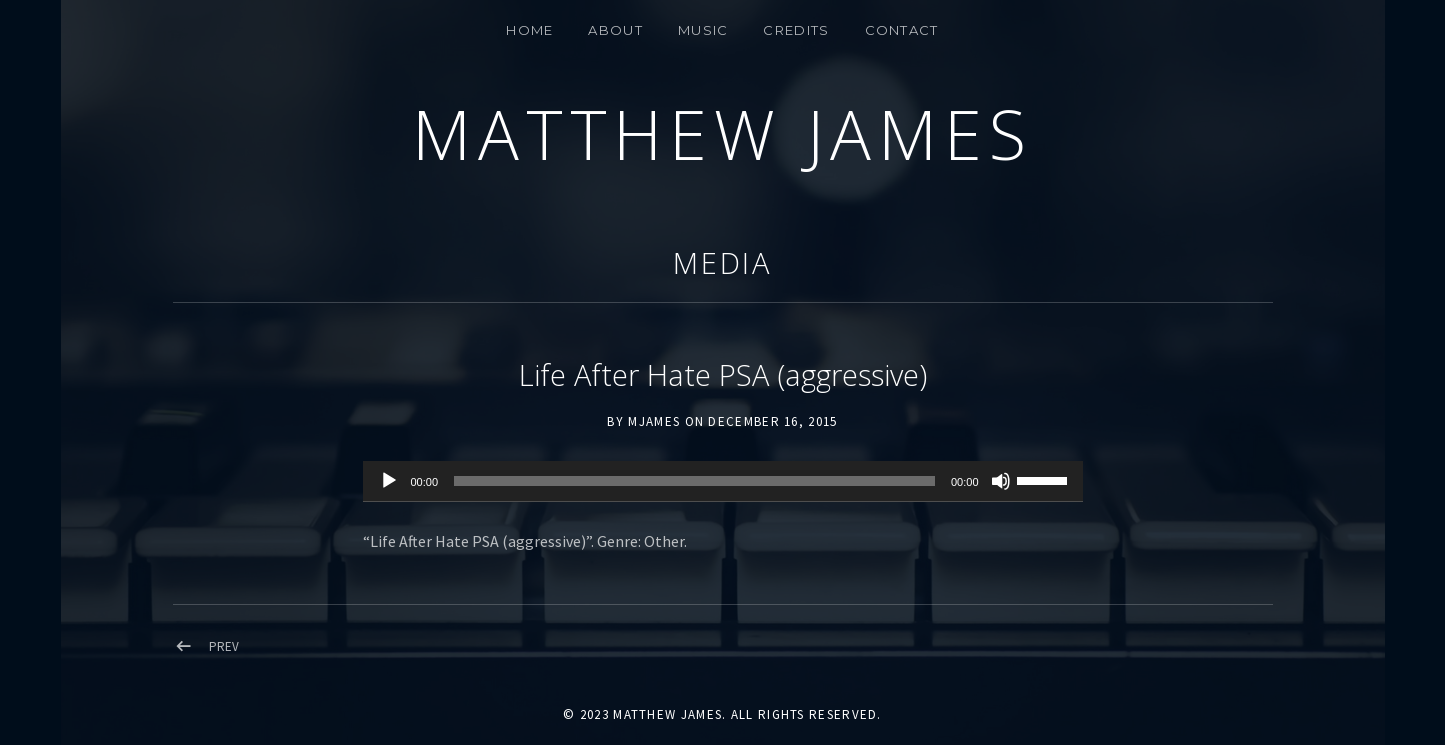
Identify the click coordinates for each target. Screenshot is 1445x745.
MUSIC (703, 30)
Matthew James (722, 133)
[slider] (694, 481)
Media (723, 262)
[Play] (389, 481)
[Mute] (1001, 481)
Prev (224, 646)
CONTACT (902, 30)
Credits (796, 30)
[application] (723, 482)
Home (529, 30)
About (615, 30)
